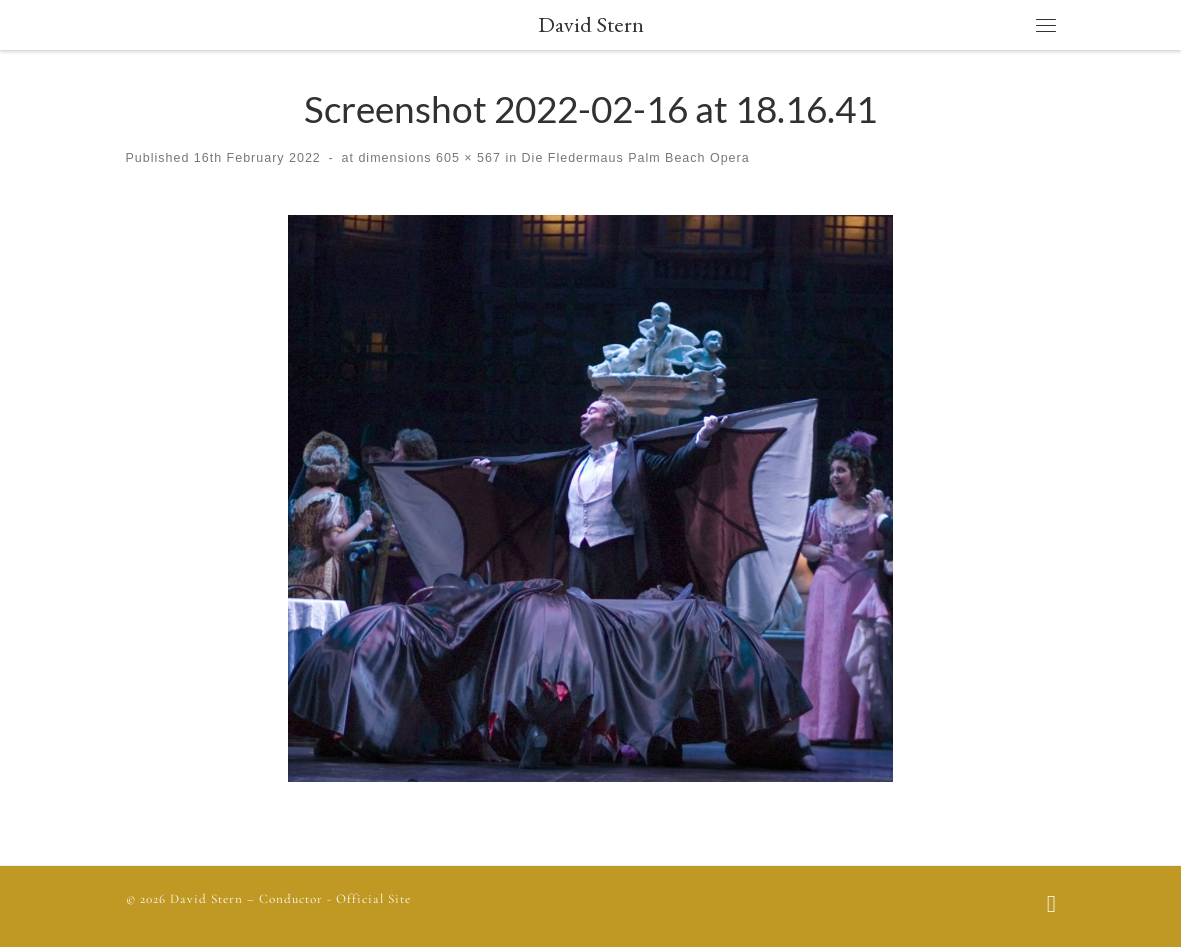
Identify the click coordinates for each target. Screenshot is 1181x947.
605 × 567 (466, 158)
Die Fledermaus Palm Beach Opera (633, 158)
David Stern (206, 899)
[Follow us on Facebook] (1051, 906)
